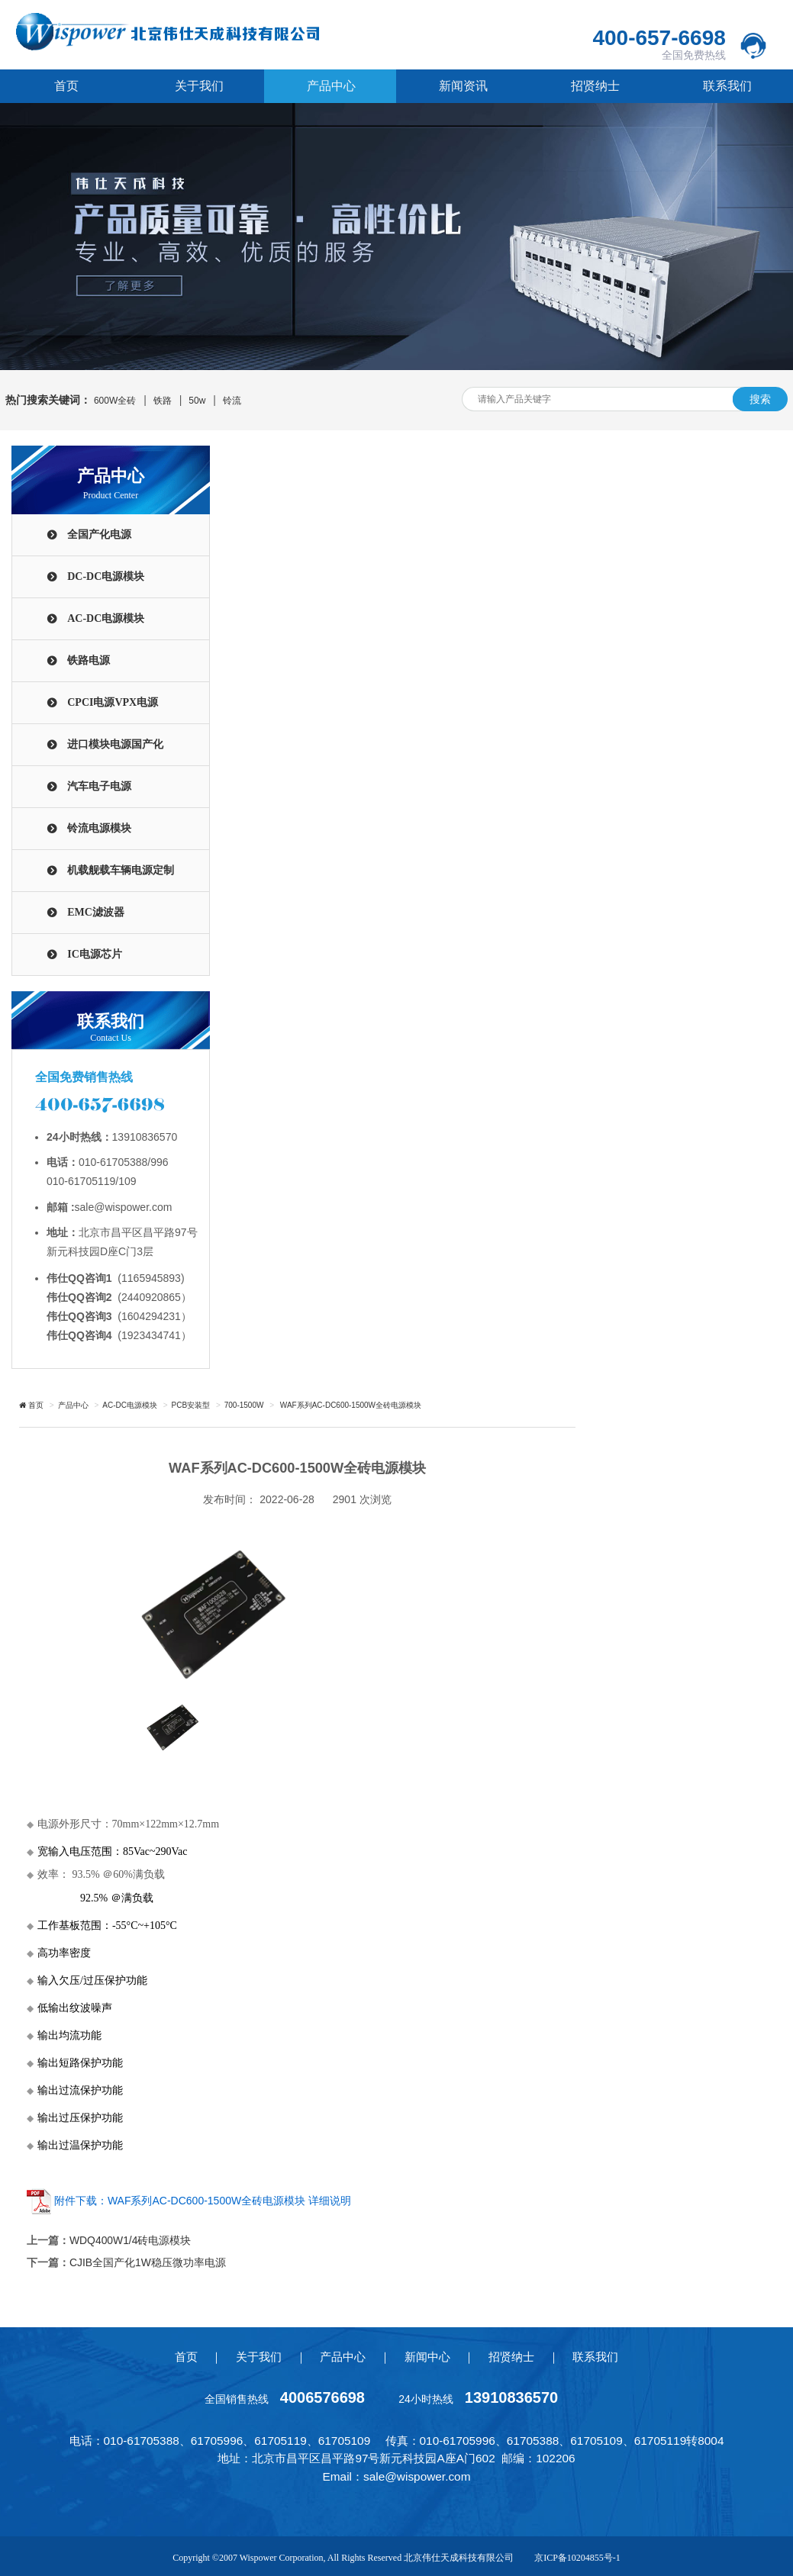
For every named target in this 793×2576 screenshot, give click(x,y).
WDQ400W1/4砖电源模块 (130, 2240)
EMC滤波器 (95, 912)
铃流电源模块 (99, 828)
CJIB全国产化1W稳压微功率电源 (147, 2262)
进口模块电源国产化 (115, 744)
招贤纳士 (594, 86)
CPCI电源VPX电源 (112, 702)
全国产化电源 (99, 534)
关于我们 (198, 86)
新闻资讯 (462, 86)
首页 (66, 86)
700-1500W (244, 1405)
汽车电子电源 (99, 786)
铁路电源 (88, 660)
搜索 (760, 399)
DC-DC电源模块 (105, 576)
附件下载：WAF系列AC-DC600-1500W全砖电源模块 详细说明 (202, 2200)
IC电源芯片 (94, 954)
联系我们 (726, 86)
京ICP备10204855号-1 (577, 2556)
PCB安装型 (191, 1405)
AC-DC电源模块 (105, 618)
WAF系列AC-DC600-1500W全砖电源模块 (349, 1405)
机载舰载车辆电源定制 (120, 870)
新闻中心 (427, 2355)
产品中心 (330, 86)
